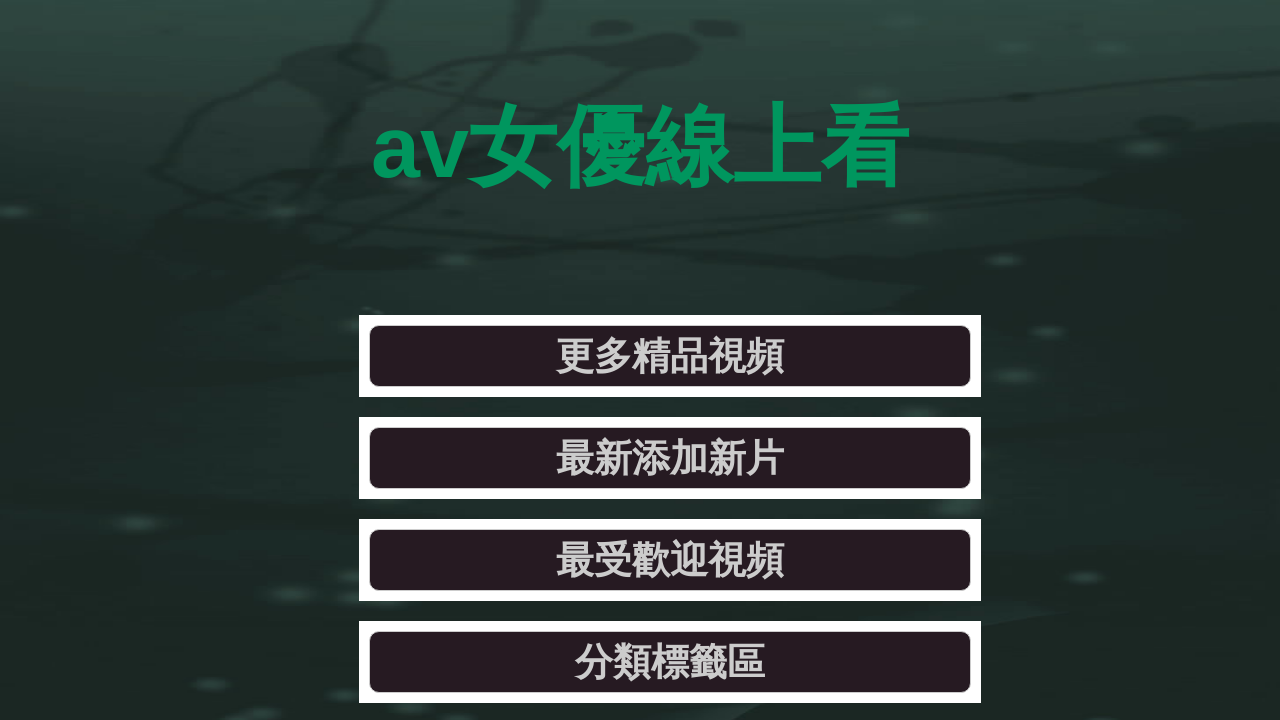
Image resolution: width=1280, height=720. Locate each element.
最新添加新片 (529, 234)
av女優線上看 (640, 99)
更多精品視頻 (256, 234)
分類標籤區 (1074, 234)
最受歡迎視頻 (801, 234)
